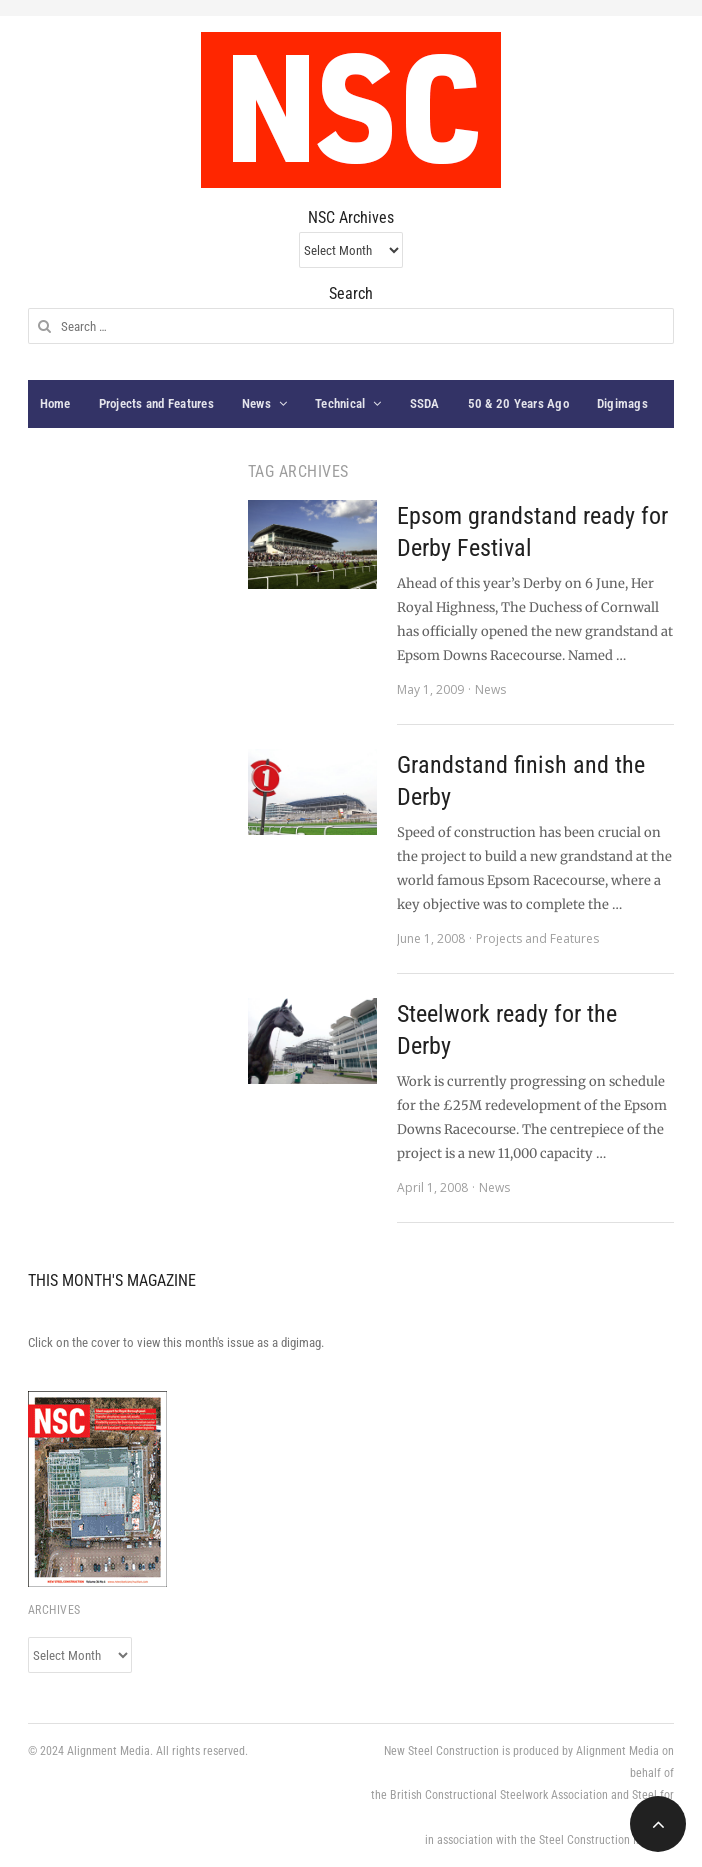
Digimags (622, 403)
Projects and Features (156, 403)
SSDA (425, 403)
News (256, 403)
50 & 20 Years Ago (518, 403)
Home (55, 403)
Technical (340, 403)
